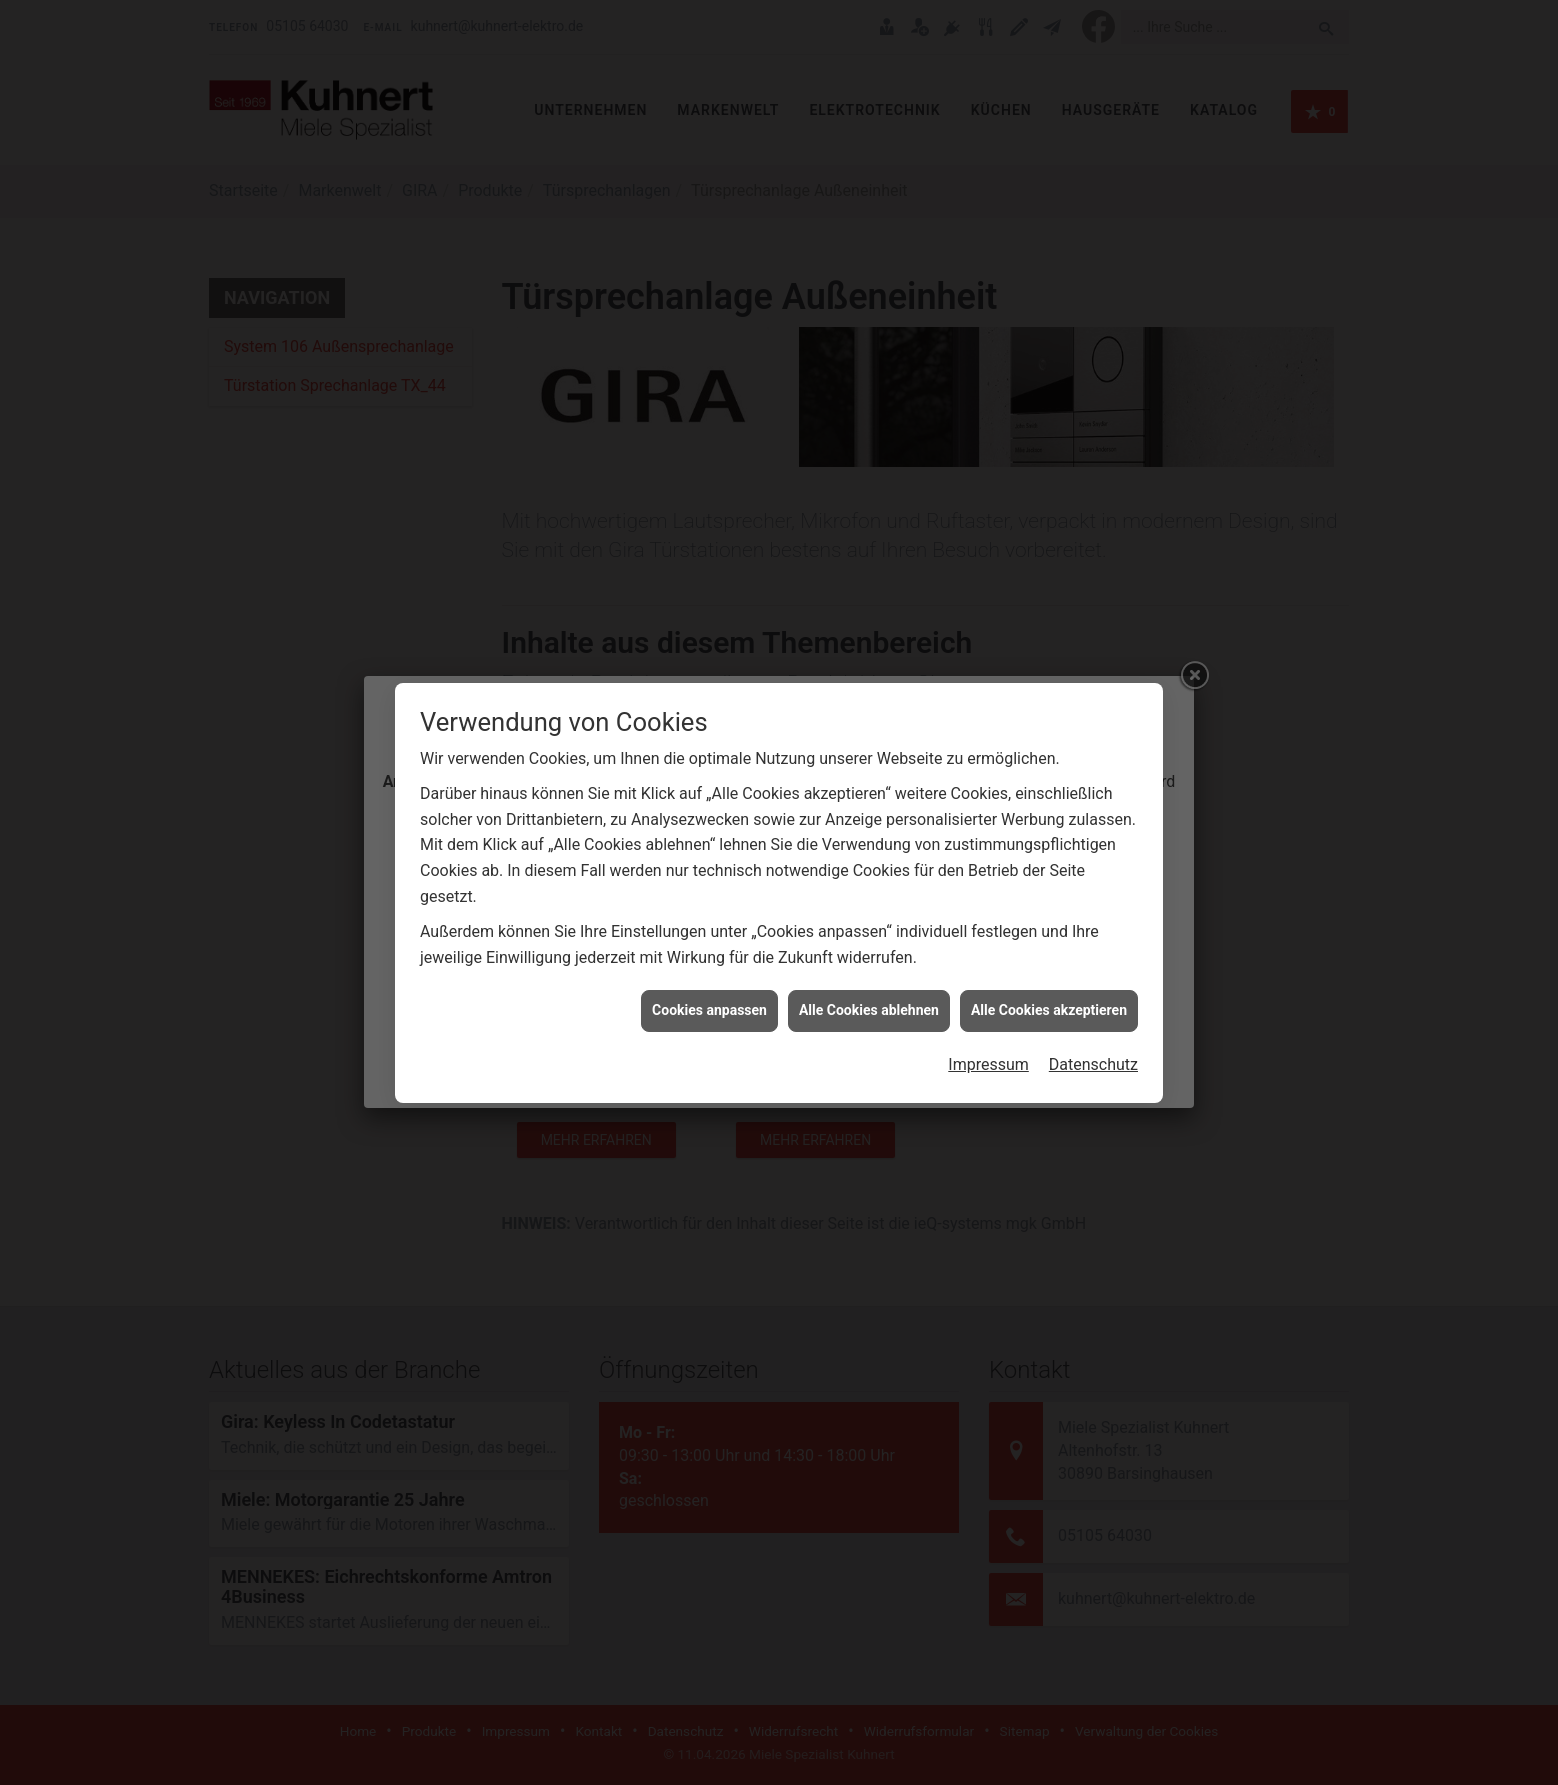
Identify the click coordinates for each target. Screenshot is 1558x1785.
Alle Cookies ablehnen (869, 926)
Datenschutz (1093, 979)
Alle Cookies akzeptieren (1049, 926)
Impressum (988, 979)
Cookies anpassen (709, 926)
